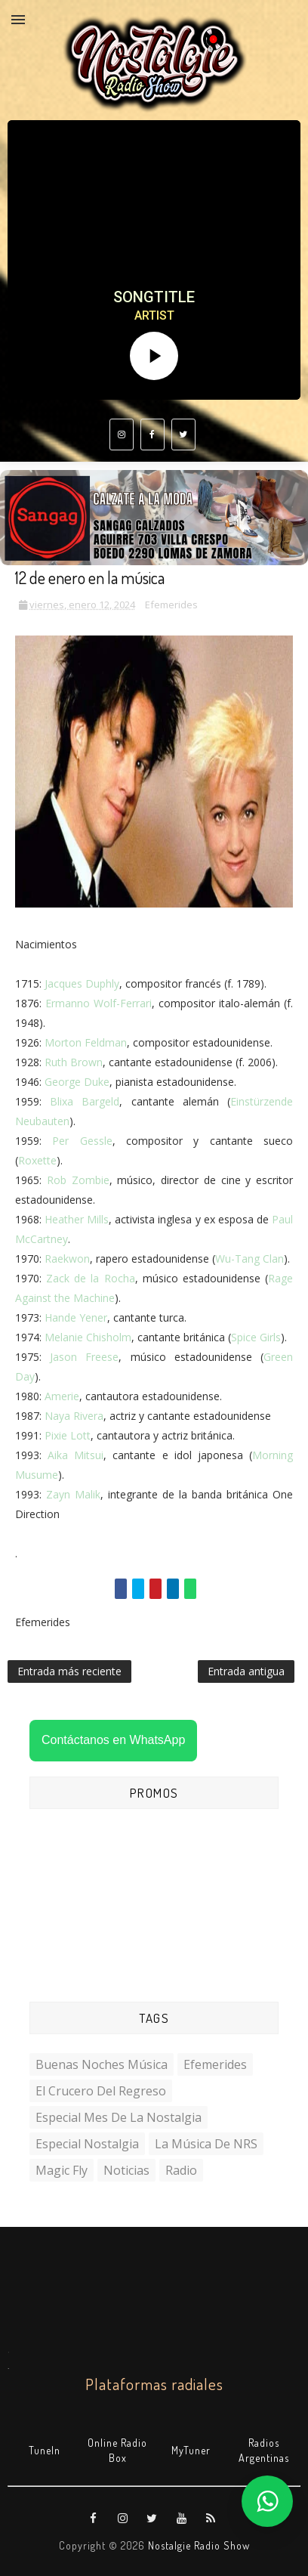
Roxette (37, 1160)
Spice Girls (256, 1337)
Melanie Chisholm (88, 1337)
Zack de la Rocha (90, 1278)
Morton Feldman (86, 1042)
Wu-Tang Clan (249, 1258)
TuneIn (44, 2450)
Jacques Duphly (82, 983)
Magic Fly (61, 2170)
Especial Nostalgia (87, 2143)
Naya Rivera (74, 1416)
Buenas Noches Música (101, 2064)
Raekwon (67, 1258)
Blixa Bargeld (84, 1101)
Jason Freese (84, 1357)
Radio (181, 2170)
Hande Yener (76, 1317)
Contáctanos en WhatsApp (113, 1739)
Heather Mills (77, 1219)
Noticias (126, 2170)
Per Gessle (82, 1140)
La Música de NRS (206, 2143)
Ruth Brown (74, 1062)
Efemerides (171, 604)
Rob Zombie (78, 1180)
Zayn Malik (73, 1494)
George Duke (77, 1082)
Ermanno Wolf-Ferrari (98, 1003)
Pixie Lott (68, 1435)
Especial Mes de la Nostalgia (118, 2117)
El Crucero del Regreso (100, 2091)
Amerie (62, 1396)
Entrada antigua (246, 1671)
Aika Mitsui (75, 1455)
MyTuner (191, 2450)
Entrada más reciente (69, 1671)
